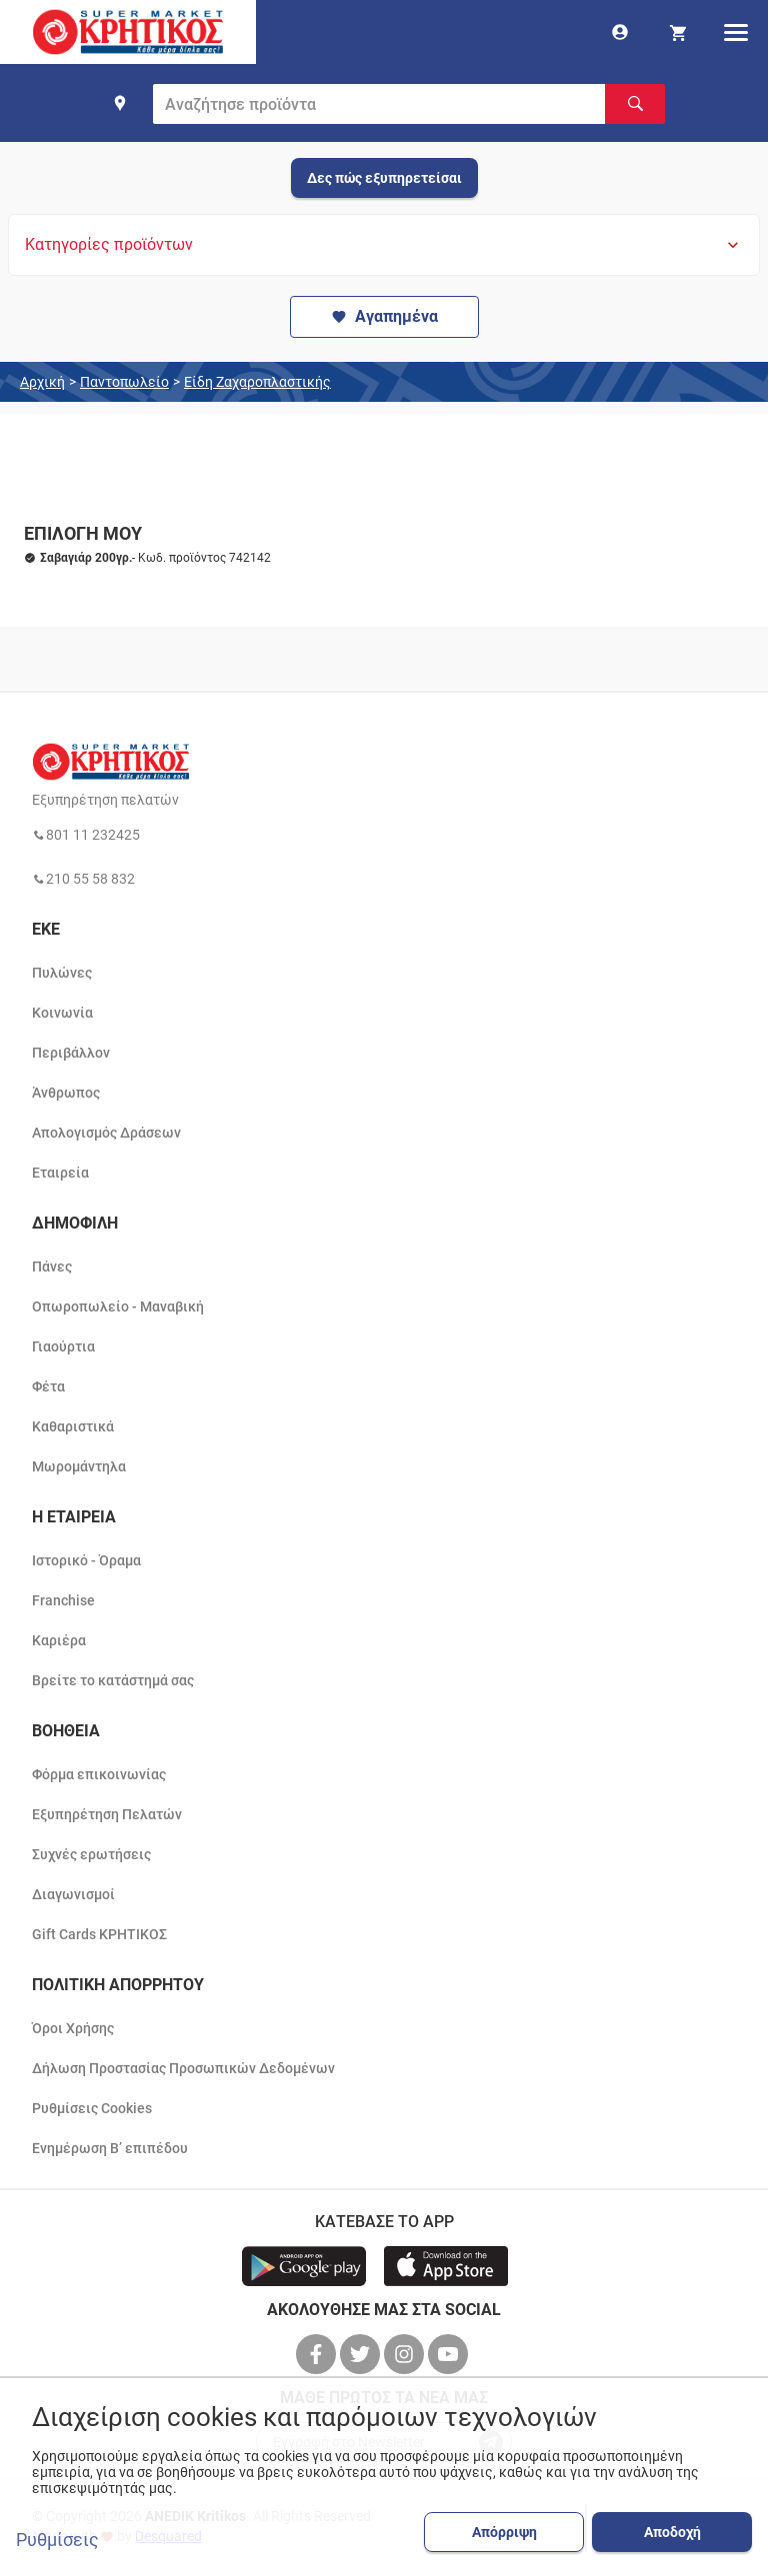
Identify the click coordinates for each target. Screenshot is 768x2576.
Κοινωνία (62, 1013)
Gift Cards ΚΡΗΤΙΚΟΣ (99, 1934)
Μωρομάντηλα (79, 1466)
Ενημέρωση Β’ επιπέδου (110, 2148)
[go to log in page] (620, 32)
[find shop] (120, 103)
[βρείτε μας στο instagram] (406, 2354)
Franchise (63, 1600)
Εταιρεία (60, 1173)
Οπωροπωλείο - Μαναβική (118, 1306)
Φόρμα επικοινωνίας (99, 1774)
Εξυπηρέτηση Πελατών (107, 1814)
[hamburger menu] (736, 32)
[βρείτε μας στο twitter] (362, 2354)
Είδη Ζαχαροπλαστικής (257, 382)
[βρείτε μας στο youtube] (450, 2354)
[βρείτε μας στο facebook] (318, 2354)
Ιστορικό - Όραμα (86, 1560)
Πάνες (52, 1267)
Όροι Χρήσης (73, 2028)
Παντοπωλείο (124, 382)
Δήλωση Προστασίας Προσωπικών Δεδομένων (183, 2068)
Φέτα (48, 1386)
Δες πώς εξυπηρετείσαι (384, 178)
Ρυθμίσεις (57, 2540)
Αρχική (42, 382)
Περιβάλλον (71, 1053)
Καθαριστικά (73, 1426)
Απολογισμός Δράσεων (106, 1133)
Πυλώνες (62, 973)
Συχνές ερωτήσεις (91, 1854)
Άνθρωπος (66, 1093)
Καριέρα (59, 1640)
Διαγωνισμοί (73, 1894)
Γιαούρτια (63, 1346)
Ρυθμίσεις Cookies (92, 2108)
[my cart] (678, 32)
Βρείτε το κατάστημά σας (113, 1680)
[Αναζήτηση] (635, 104)
